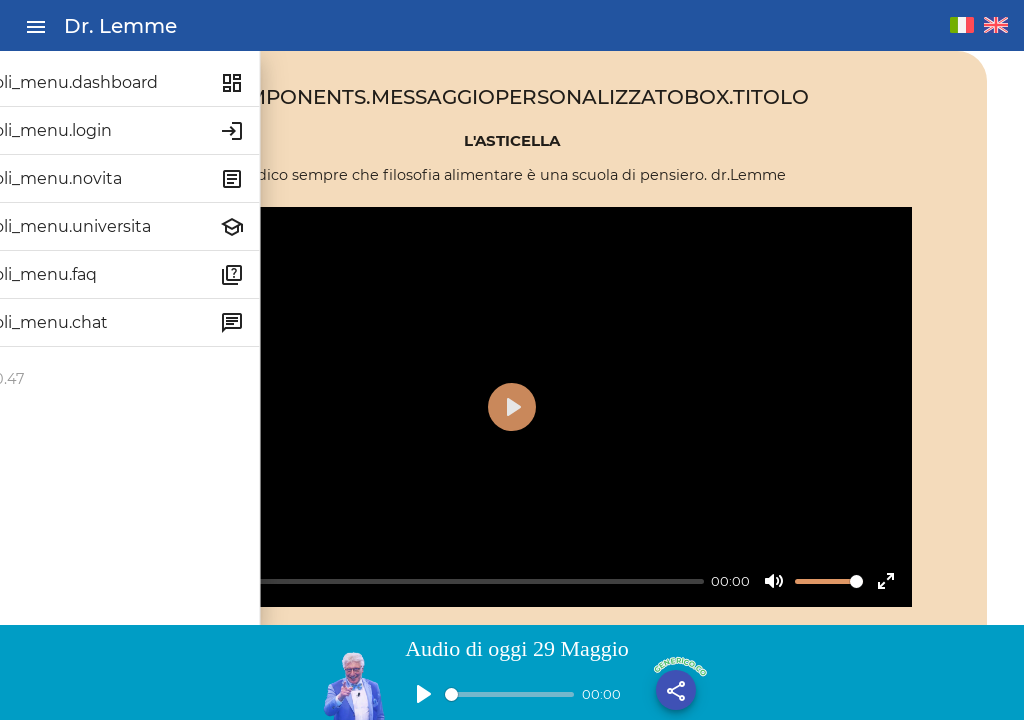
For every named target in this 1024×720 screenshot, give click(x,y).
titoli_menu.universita (103, 226)
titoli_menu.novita (89, 178)
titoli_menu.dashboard (107, 82)
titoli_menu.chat (82, 322)
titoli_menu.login (84, 130)
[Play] (372, 498)
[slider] (582, 497)
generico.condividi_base (678, 660)
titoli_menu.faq (76, 274)
